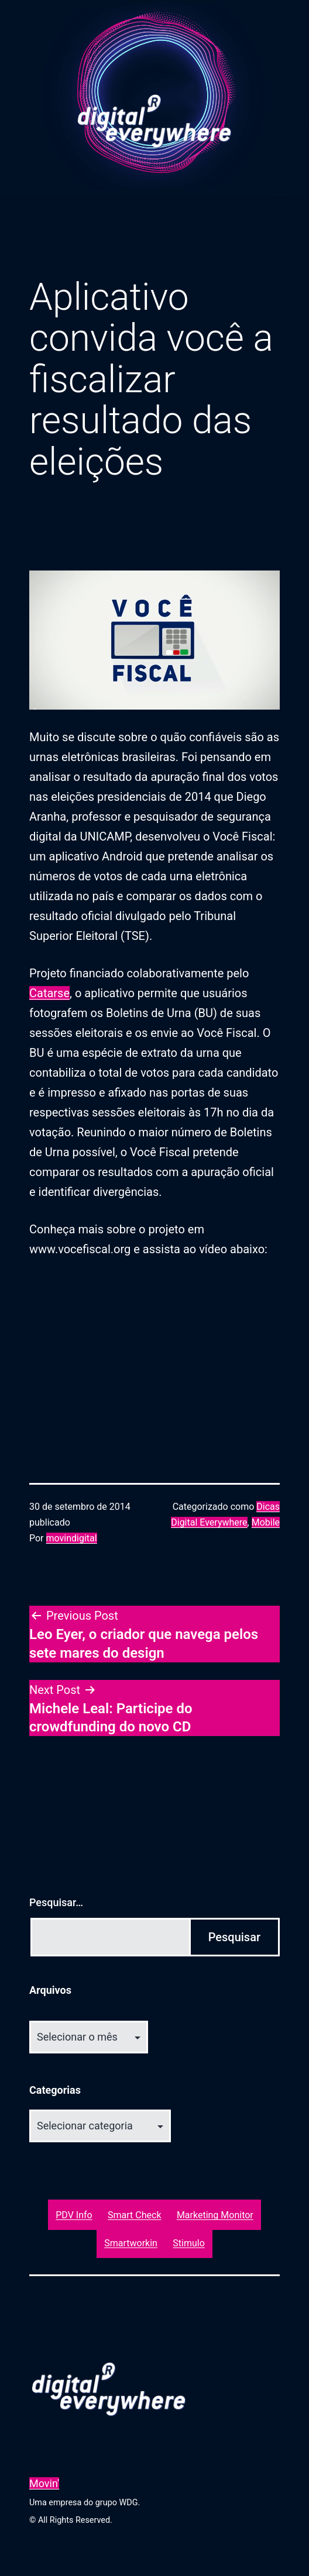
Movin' (44, 2483)
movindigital (71, 1538)
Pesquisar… (56, 1902)
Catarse (49, 993)
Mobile (266, 1522)
